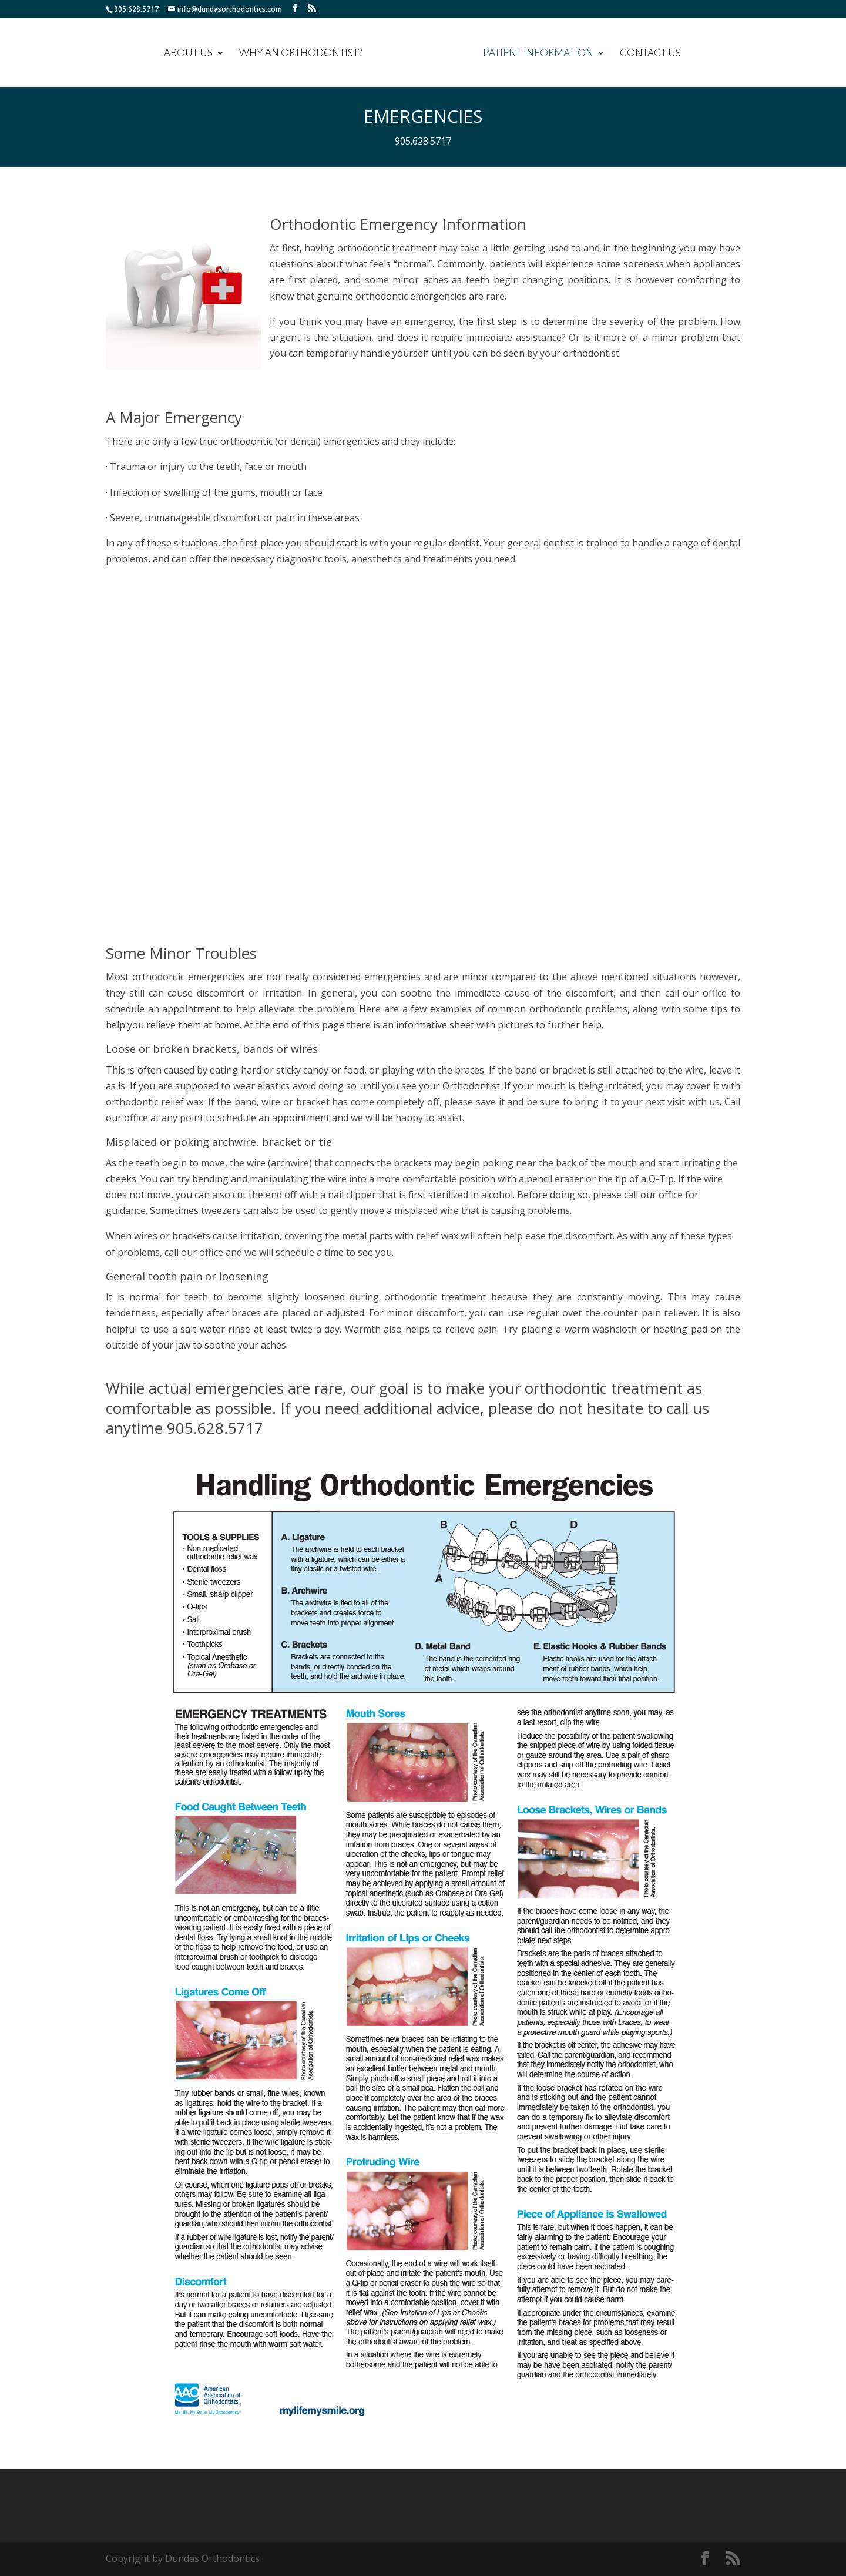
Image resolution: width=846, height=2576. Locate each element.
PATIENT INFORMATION (537, 54)
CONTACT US (649, 54)
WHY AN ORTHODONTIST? (301, 54)
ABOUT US (189, 54)
